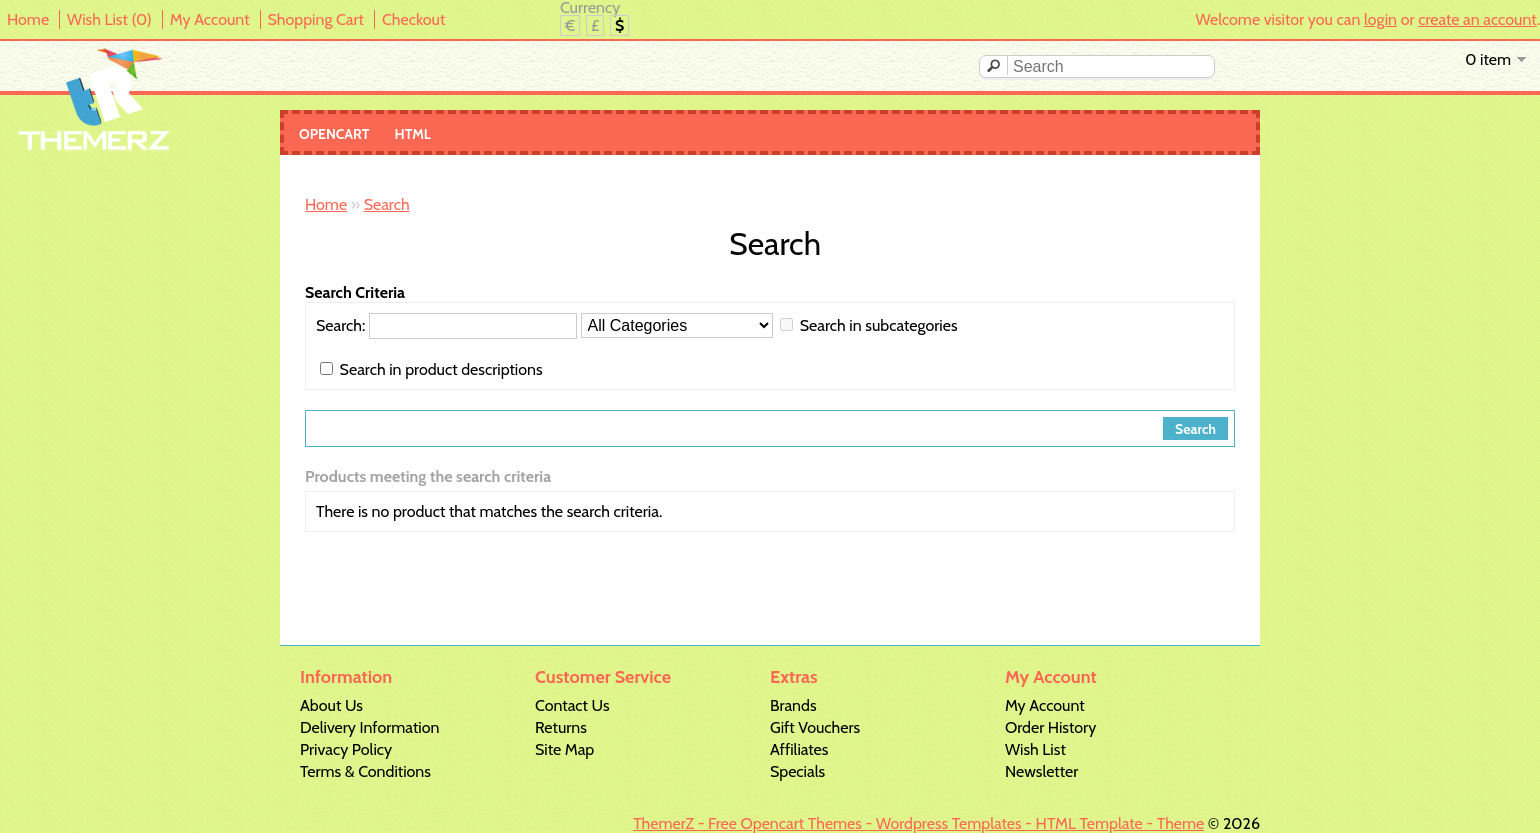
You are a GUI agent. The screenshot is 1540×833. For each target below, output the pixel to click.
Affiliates (799, 749)
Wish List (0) (109, 19)
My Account (210, 19)
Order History (1050, 727)
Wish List (1035, 749)
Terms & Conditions (365, 771)
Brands (793, 705)
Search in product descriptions (441, 369)
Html (413, 134)
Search (387, 204)
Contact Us (572, 705)
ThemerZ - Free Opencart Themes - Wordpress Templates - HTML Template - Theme (918, 823)
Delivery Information (369, 727)
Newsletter (1041, 771)
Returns (561, 727)
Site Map (564, 749)
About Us (331, 705)
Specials (797, 771)
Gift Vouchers (815, 727)
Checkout (413, 19)
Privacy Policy (346, 749)
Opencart (334, 134)
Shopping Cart (316, 19)
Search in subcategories (879, 325)
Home (28, 19)
